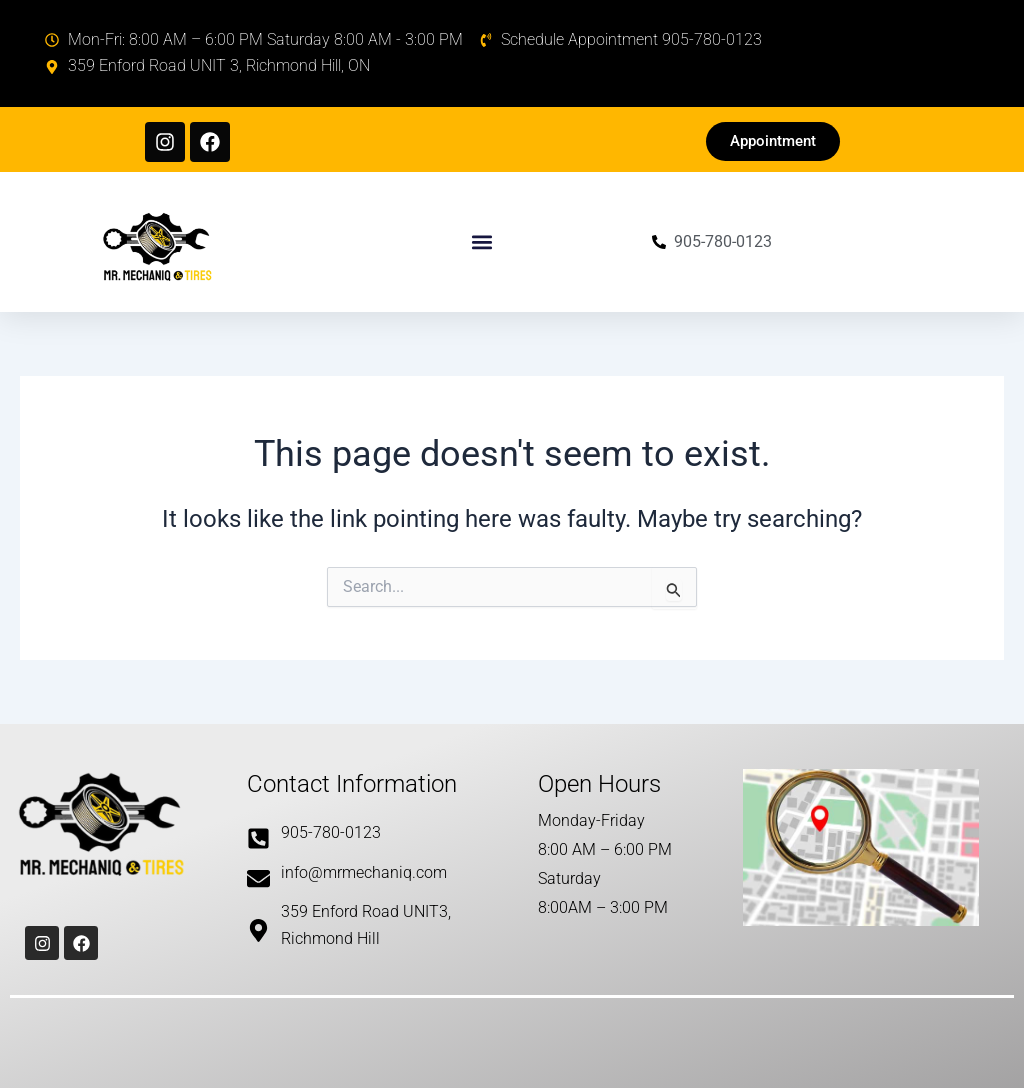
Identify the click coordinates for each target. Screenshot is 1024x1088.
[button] (482, 241)
